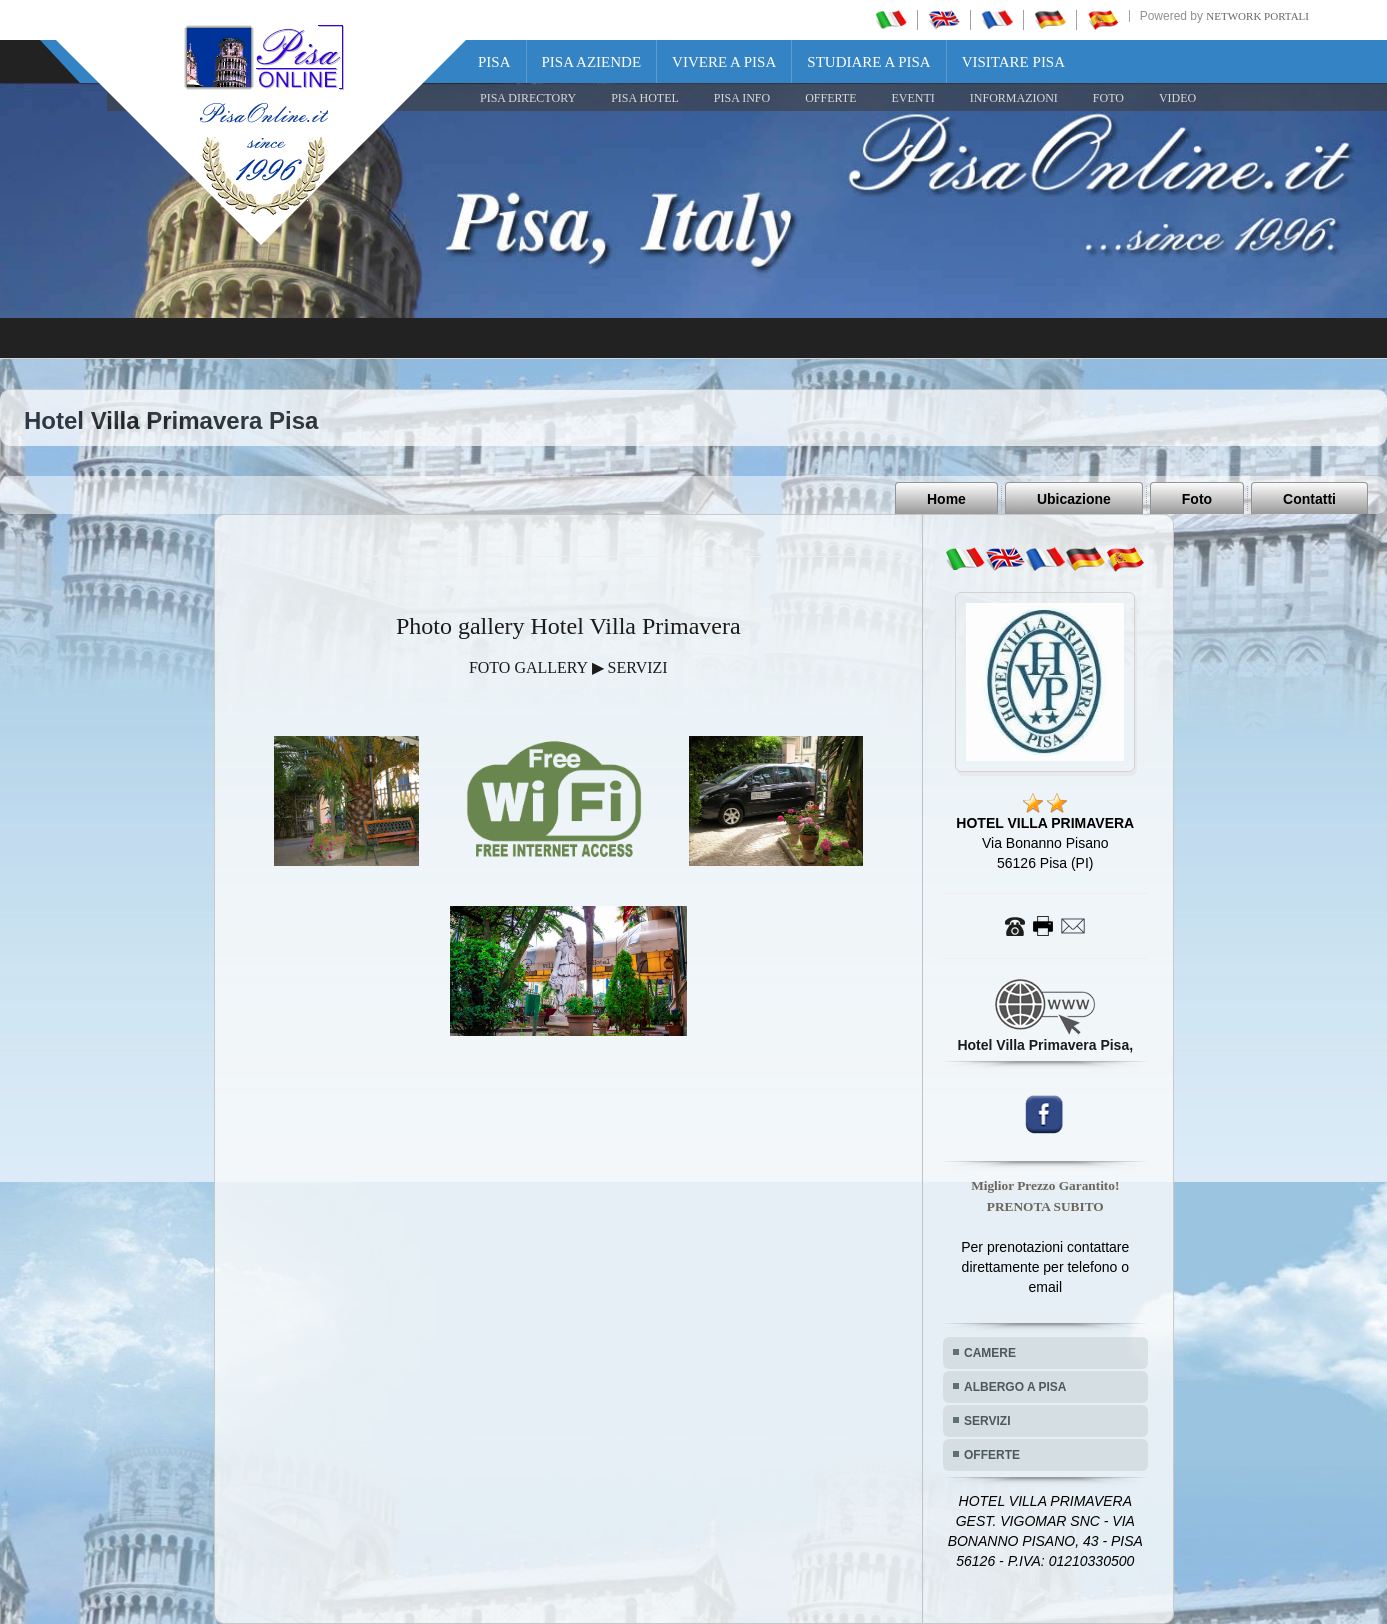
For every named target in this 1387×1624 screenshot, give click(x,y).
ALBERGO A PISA (1015, 1387)
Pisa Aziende (592, 62)
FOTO (1108, 98)
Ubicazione (1074, 499)
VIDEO (1177, 98)
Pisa (494, 62)
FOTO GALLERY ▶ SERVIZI (568, 667)
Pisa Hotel (645, 98)
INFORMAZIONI (1014, 98)
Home (946, 499)
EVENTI (912, 98)
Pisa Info (742, 98)
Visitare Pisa (1013, 62)
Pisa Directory (528, 98)
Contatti (1309, 499)
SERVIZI (987, 1421)
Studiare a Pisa (868, 62)
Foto (1197, 499)
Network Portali (1257, 16)
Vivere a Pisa (724, 62)
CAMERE (990, 1353)
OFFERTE (830, 98)
